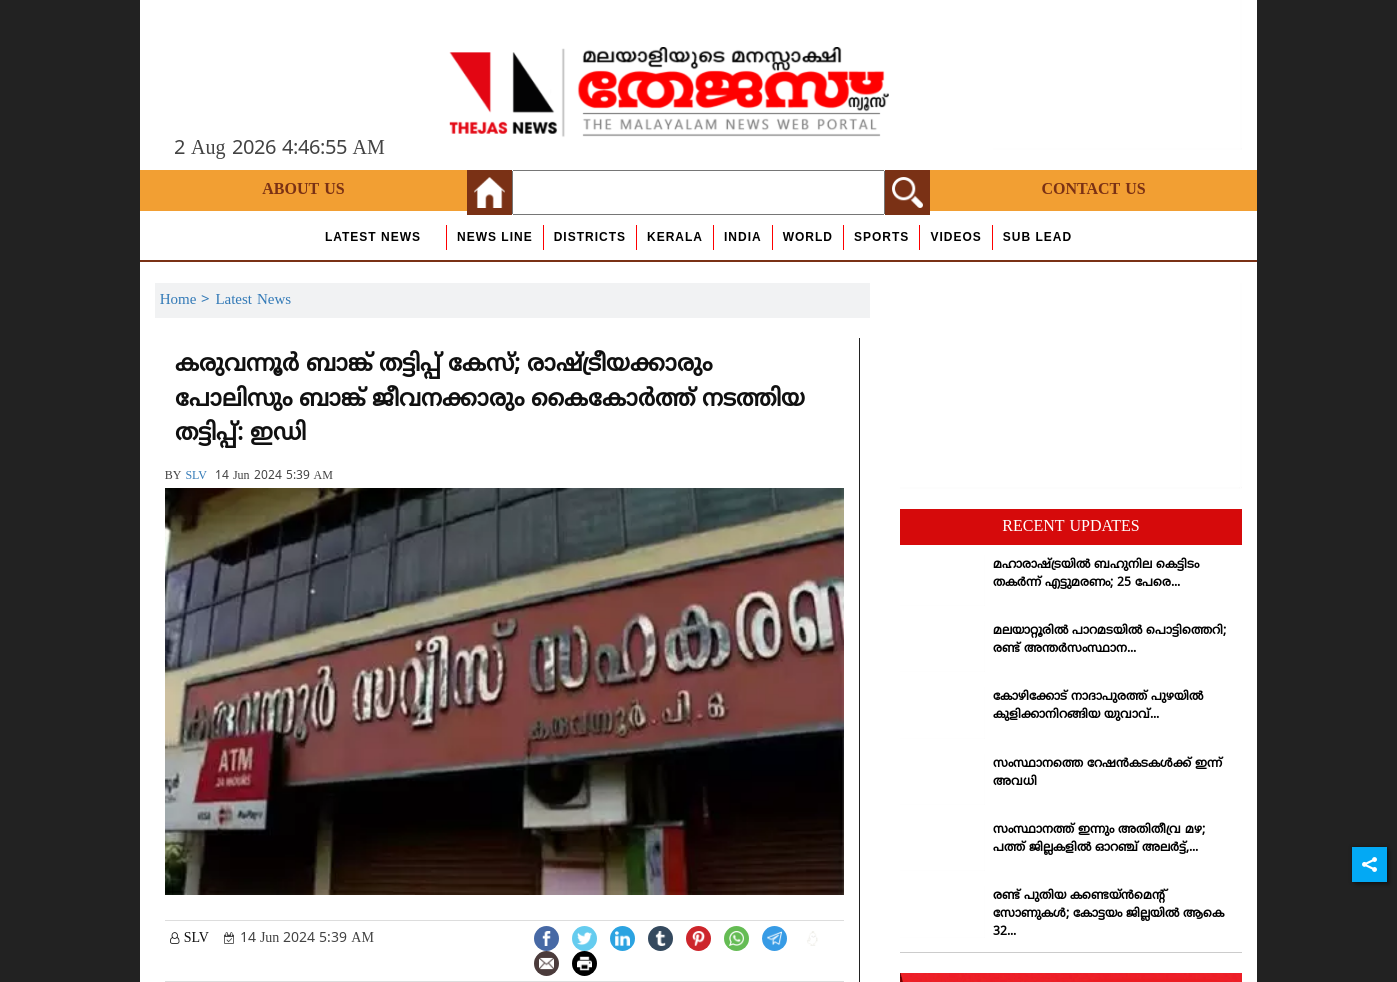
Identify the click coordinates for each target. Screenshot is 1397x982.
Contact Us (1093, 190)
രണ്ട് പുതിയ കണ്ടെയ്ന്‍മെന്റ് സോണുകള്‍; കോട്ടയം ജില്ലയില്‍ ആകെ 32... (1108, 914)
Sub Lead (1037, 237)
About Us (303, 190)
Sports (881, 237)
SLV (196, 476)
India (743, 237)
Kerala (675, 237)
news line (495, 237)
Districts (590, 237)
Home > (188, 300)
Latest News (373, 237)
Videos (955, 237)
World (808, 237)
